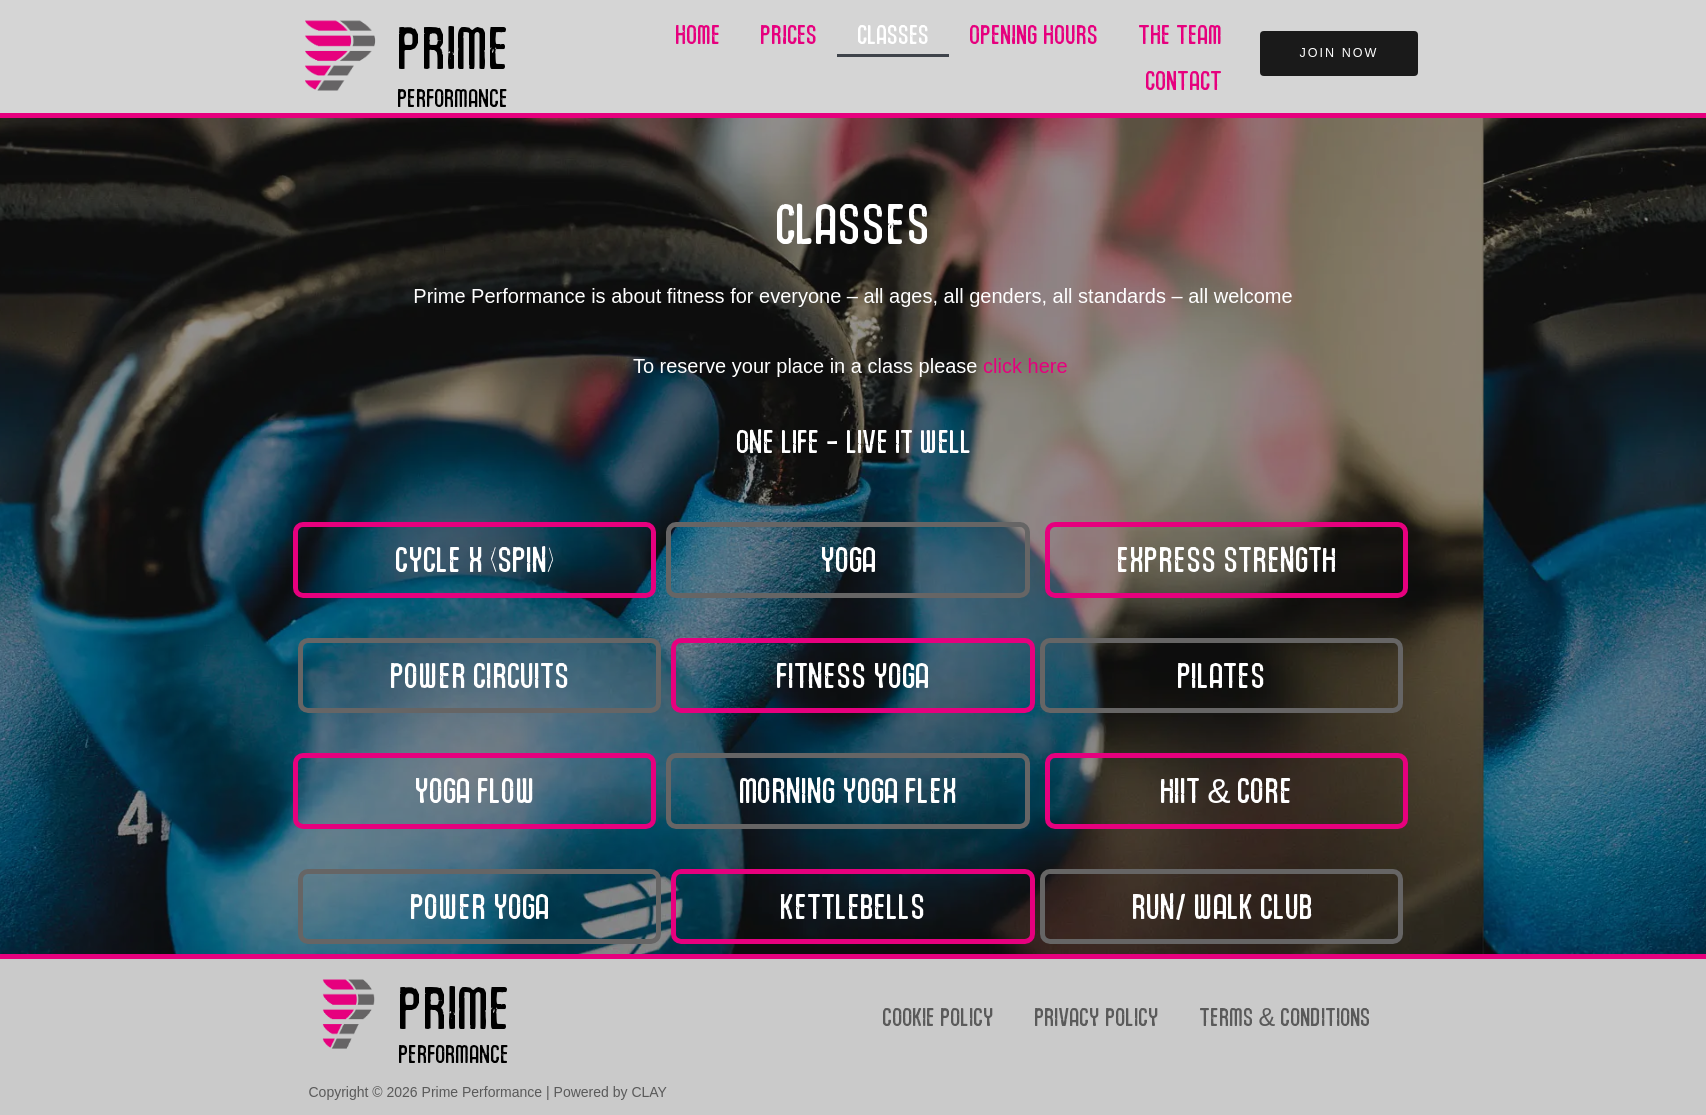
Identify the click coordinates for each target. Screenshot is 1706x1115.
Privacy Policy (1096, 1017)
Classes (893, 34)
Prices (788, 34)
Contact (1183, 80)
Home (697, 34)
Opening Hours (1033, 34)
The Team (1180, 34)
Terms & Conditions (1284, 1017)
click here (1025, 366)
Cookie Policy (938, 1017)
